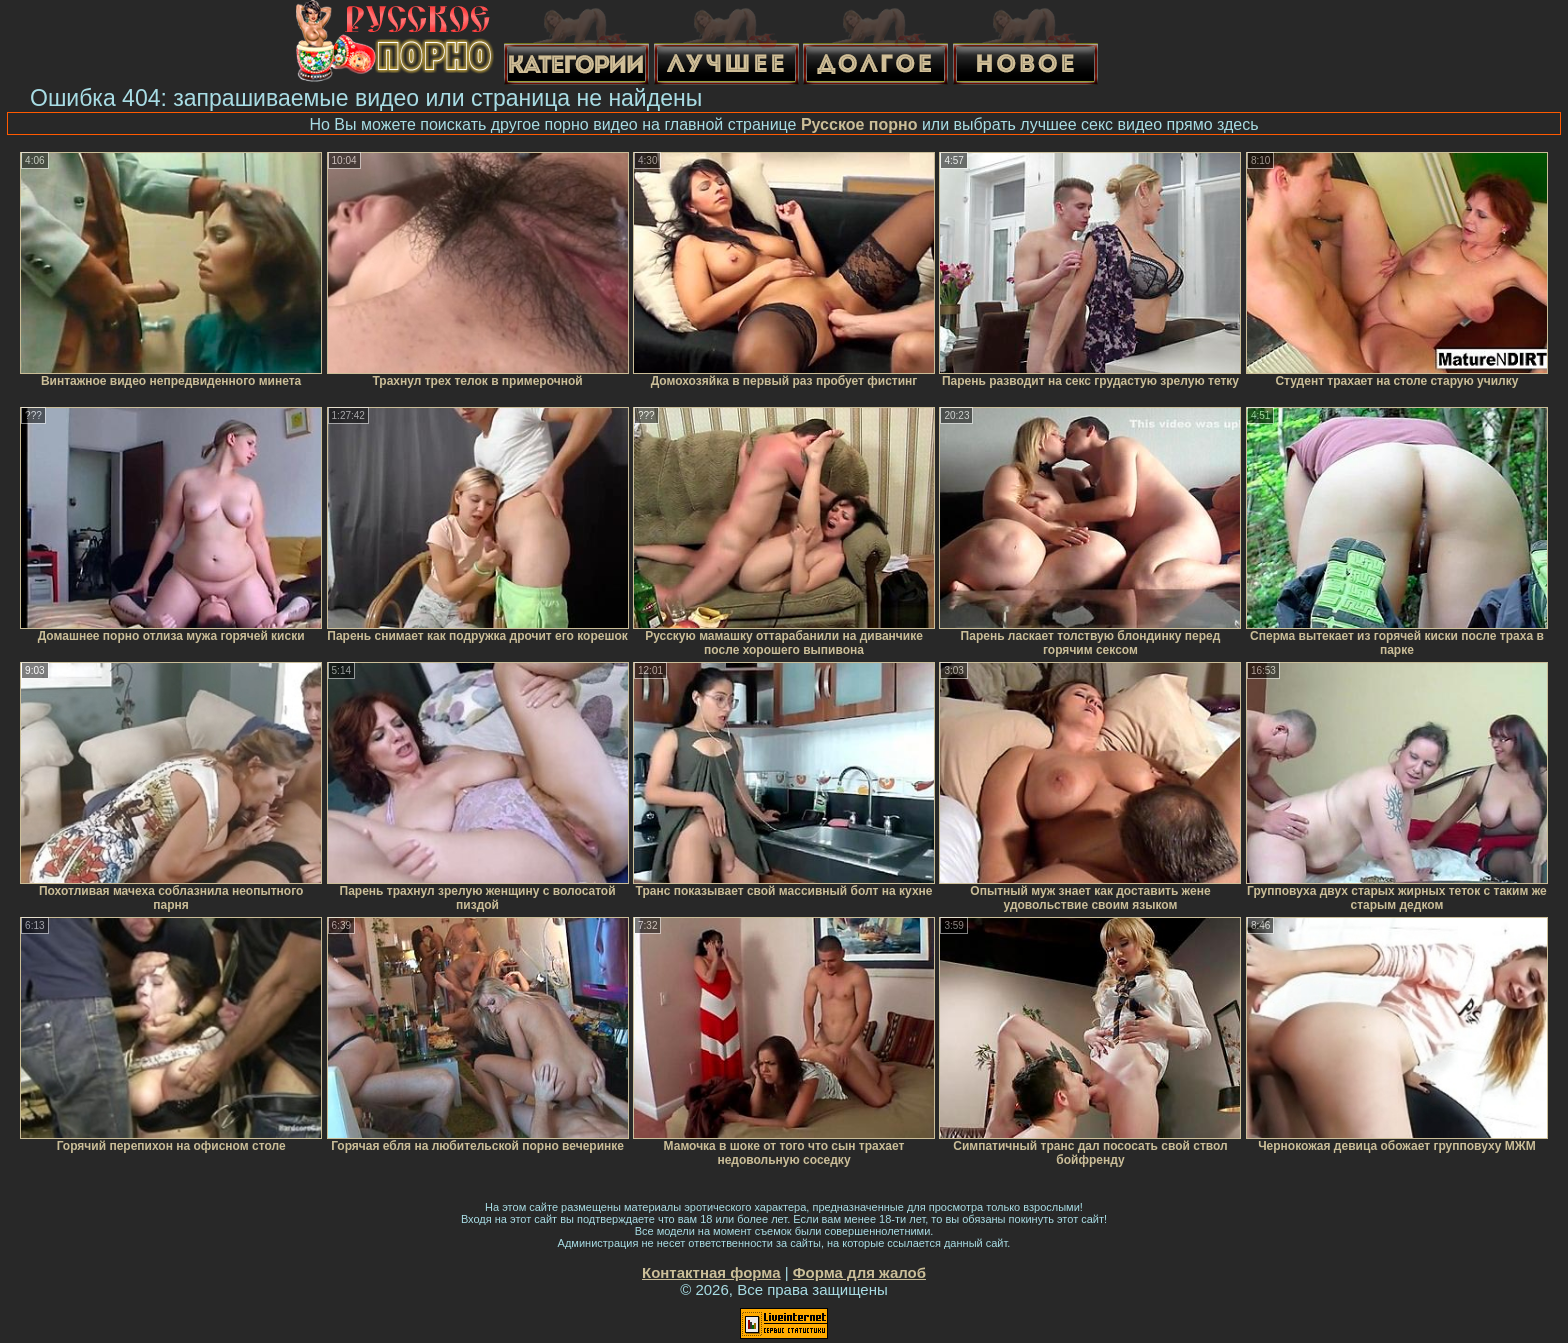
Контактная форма (711, 1272)
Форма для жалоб (859, 1272)
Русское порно (859, 124)
